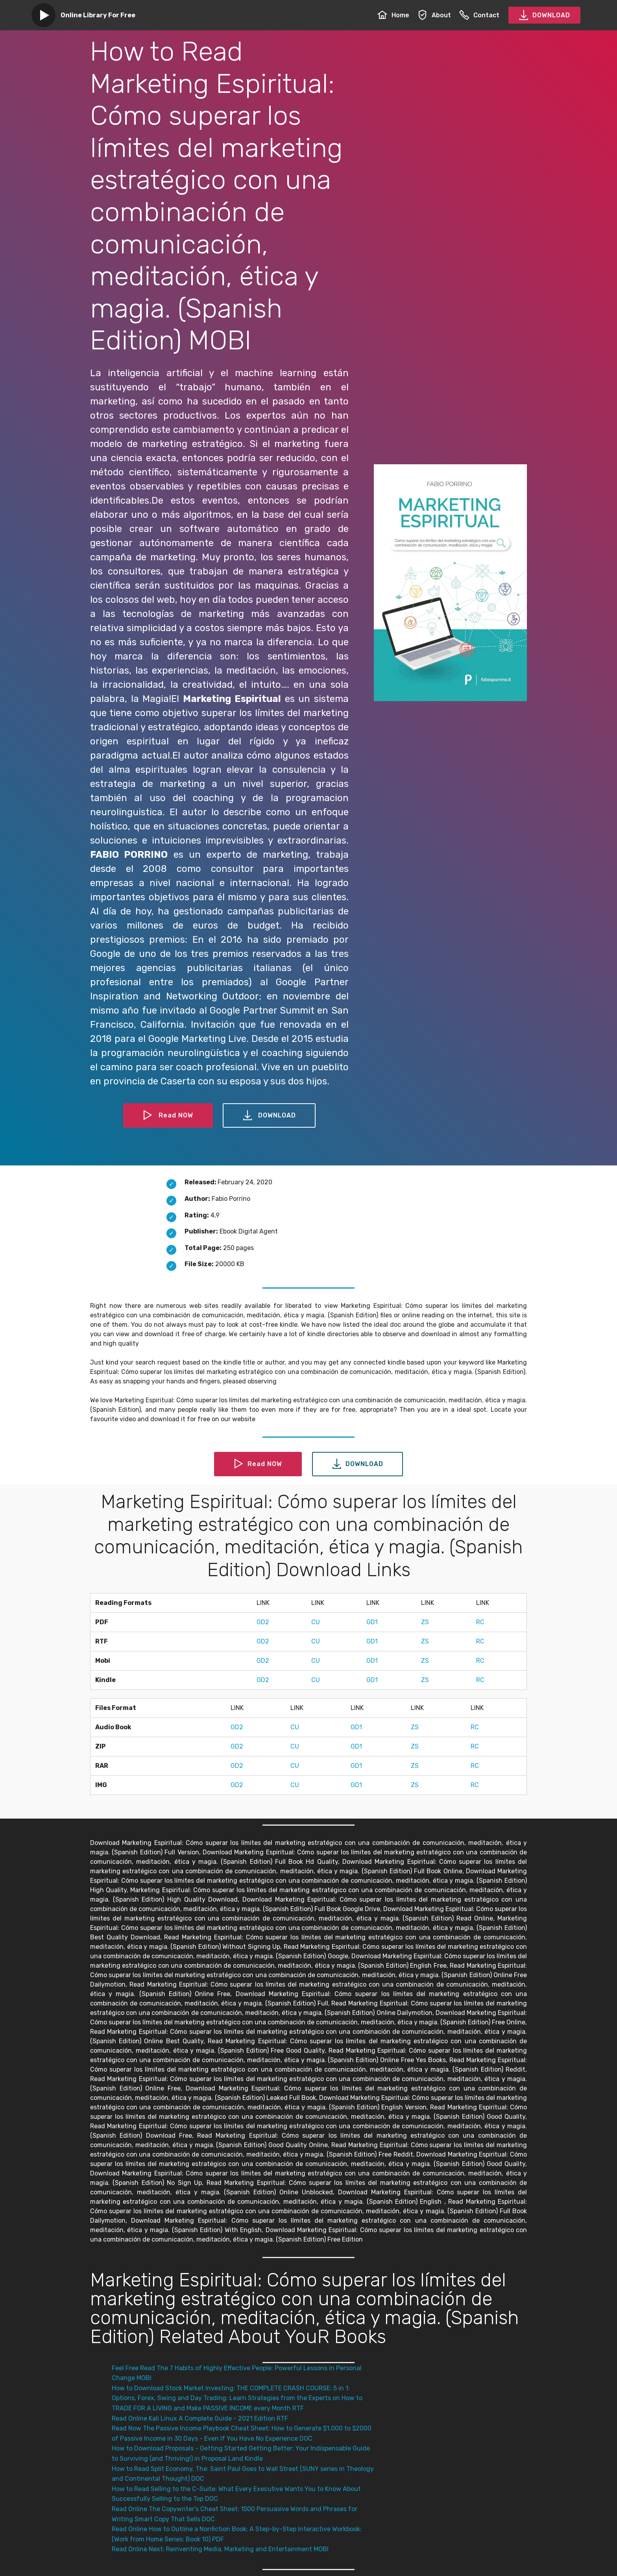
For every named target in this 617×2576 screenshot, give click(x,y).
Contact (479, 15)
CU (315, 1622)
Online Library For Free (98, 15)
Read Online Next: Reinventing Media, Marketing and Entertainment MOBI (220, 2549)
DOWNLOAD (544, 15)
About (434, 15)
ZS (425, 1622)
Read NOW (168, 1115)
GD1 (372, 1622)
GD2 (263, 1622)
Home (393, 15)
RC (480, 1622)
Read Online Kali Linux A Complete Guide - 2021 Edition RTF (200, 2418)
